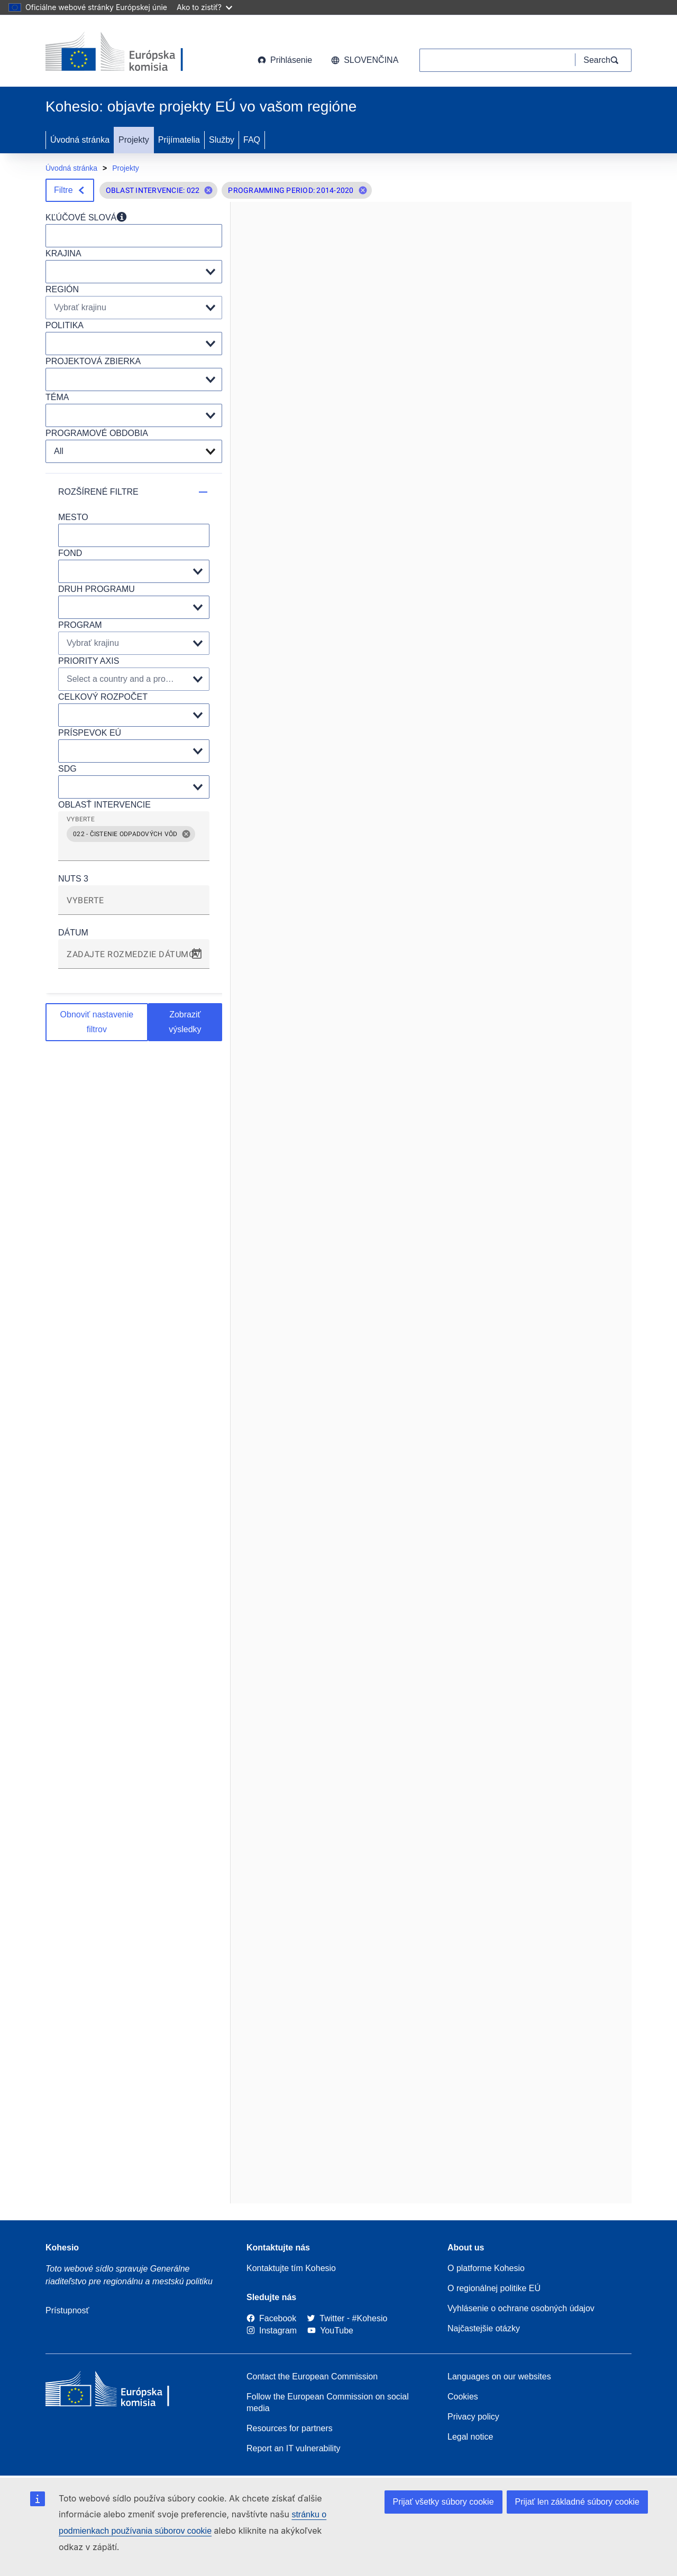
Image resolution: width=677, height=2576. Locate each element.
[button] (208, 190)
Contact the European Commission (312, 2376)
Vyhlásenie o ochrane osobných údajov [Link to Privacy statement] (520, 2308)
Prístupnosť (67, 2310)
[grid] (134, 840)
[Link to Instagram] (271, 2330)
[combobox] (134, 850)
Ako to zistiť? (204, 7)
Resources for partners (289, 2428)
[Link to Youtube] (330, 2330)
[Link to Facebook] (271, 2318)
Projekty (133, 139)
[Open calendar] (196, 954)
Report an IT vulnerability (293, 2448)
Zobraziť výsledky (185, 1022)
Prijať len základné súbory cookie (577, 2501)
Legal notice (470, 2436)
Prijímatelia (179, 139)
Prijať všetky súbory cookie (443, 2501)
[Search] (603, 60)
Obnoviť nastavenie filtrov (97, 1022)
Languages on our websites (499, 2376)
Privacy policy (473, 2416)
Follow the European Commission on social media (327, 2402)
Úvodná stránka (79, 139)
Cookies (462, 2396)
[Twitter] (325, 2318)
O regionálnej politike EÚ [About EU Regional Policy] (494, 2288)
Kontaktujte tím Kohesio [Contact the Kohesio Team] (291, 2268)
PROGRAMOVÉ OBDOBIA (96, 433)
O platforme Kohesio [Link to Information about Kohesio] (486, 2268)
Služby (221, 139)
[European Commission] (130, 53)
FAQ (251, 139)
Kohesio (62, 2247)
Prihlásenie (285, 59)
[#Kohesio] (370, 2318)
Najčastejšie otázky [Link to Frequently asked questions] (483, 2328)
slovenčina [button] (364, 59)
